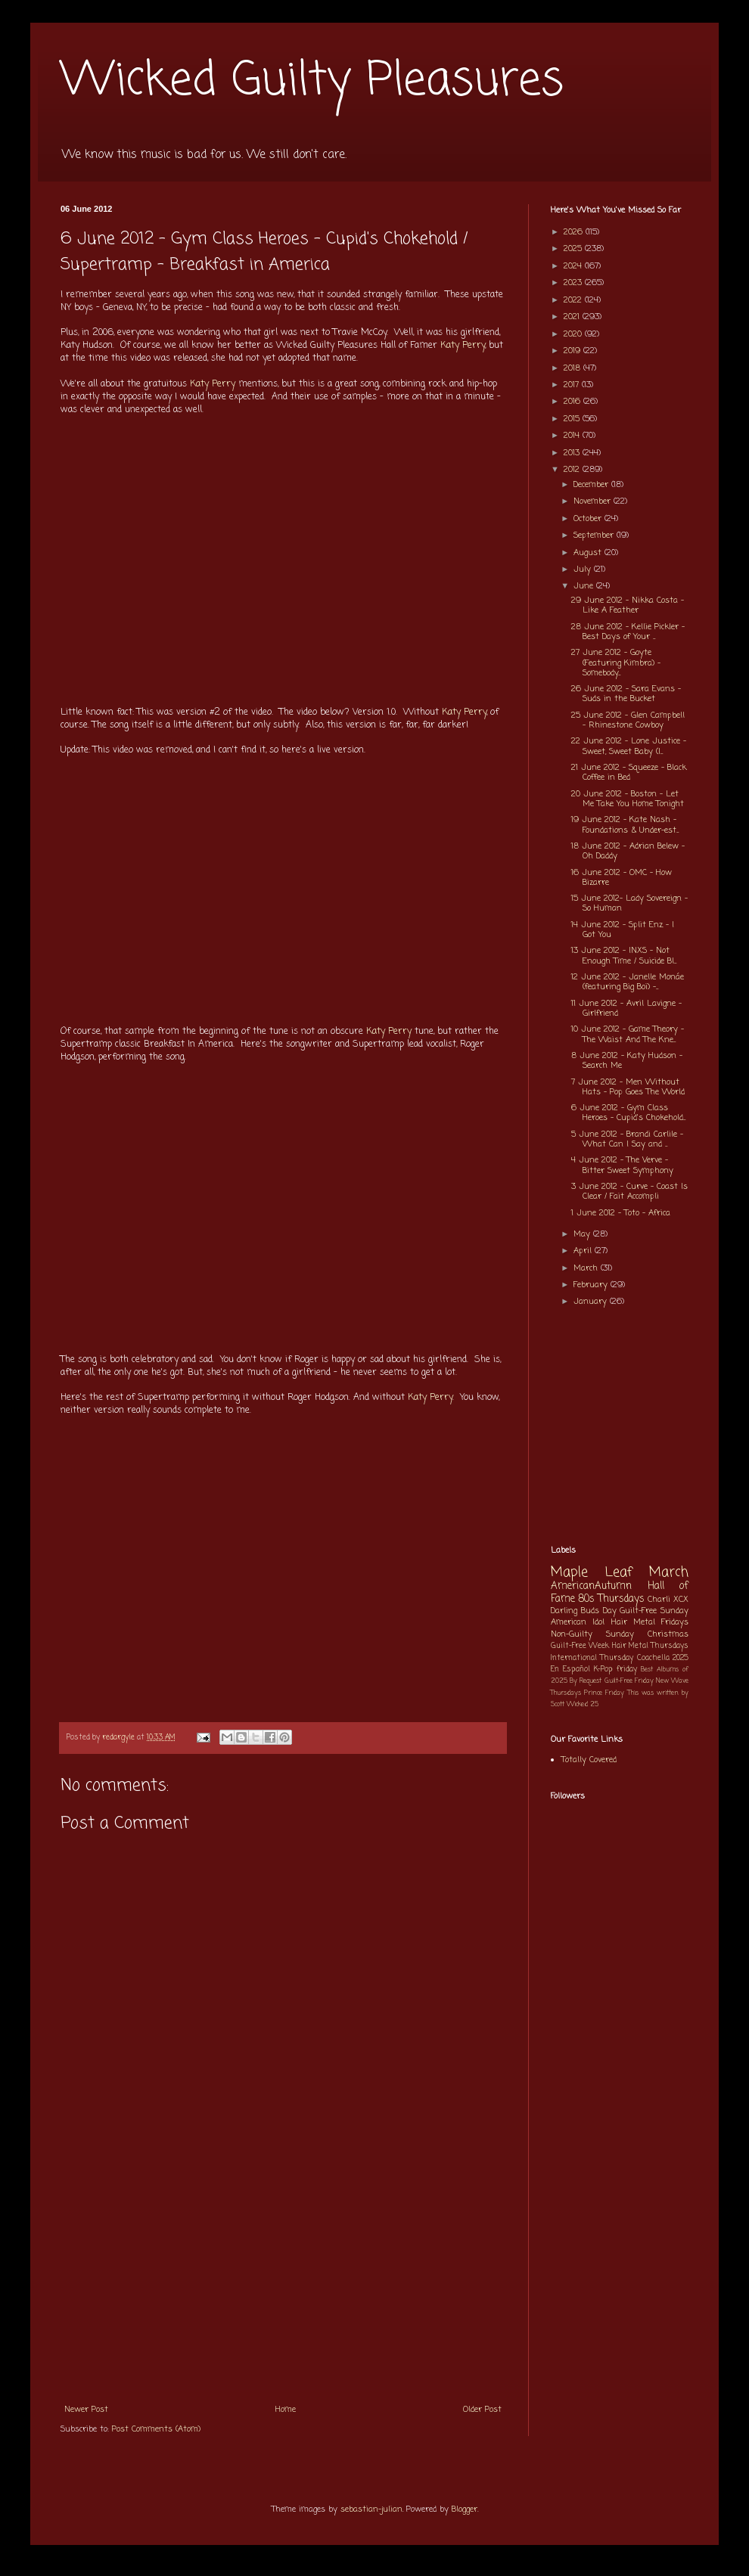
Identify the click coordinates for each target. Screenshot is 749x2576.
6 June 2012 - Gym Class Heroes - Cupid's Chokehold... (628, 1113)
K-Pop (603, 1669)
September (595, 535)
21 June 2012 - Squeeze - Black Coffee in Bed (628, 773)
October (588, 519)
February (592, 1285)
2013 (573, 453)
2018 (573, 368)
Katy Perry (462, 345)
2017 (573, 385)
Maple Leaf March (619, 1573)
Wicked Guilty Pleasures (312, 81)
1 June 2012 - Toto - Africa (620, 1213)
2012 (573, 470)
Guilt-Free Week (580, 1646)
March (587, 1268)
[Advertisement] (283, 2282)
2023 (574, 283)
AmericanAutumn (591, 1586)
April (584, 1251)
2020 (574, 334)
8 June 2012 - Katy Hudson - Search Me (626, 1061)
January (591, 1302)
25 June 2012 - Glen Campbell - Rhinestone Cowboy (628, 720)
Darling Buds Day (584, 1611)
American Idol (577, 1622)
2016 (573, 402)
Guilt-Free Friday (629, 1681)
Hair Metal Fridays (650, 1622)
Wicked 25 (582, 1704)
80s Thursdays (611, 1598)
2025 (574, 249)
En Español (570, 1669)
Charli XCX (668, 1600)
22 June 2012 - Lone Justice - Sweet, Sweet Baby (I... (628, 746)
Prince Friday (604, 1693)
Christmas (668, 1634)
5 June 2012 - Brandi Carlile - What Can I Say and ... (627, 1139)
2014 (573, 436)
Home (285, 2410)
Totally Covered (589, 1760)
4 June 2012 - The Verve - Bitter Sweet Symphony (622, 1165)
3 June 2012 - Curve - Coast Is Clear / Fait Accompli (629, 1192)
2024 (574, 266)
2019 (573, 351)
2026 (575, 232)
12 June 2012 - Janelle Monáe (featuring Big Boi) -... (627, 982)
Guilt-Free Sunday (654, 1611)
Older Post (482, 2410)
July (583, 569)
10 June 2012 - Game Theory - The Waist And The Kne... (627, 1034)
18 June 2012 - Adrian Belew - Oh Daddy (628, 851)
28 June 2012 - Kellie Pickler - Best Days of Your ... (628, 632)
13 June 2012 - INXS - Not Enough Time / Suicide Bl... (623, 956)
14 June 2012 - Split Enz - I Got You (622, 930)
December (592, 485)
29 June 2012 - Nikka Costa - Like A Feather (627, 605)
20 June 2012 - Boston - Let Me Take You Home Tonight (627, 799)
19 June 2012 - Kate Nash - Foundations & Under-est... (625, 825)
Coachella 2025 (662, 1658)
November (593, 501)
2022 (574, 300)
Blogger (464, 2509)
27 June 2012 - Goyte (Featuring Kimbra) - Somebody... (615, 662)
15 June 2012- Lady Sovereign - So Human (629, 903)
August (588, 553)
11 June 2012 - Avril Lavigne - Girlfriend (626, 1009)
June (584, 586)
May (583, 1234)
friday (627, 1669)
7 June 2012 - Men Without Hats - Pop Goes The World (628, 1087)
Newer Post (86, 2410)
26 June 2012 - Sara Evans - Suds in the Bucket (626, 694)
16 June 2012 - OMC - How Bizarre (621, 878)
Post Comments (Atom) (156, 2429)
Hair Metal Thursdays (650, 1646)
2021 (573, 317)
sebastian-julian (371, 2509)
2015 (573, 419)
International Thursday (592, 1658)
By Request (585, 1681)
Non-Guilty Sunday (592, 1634)
